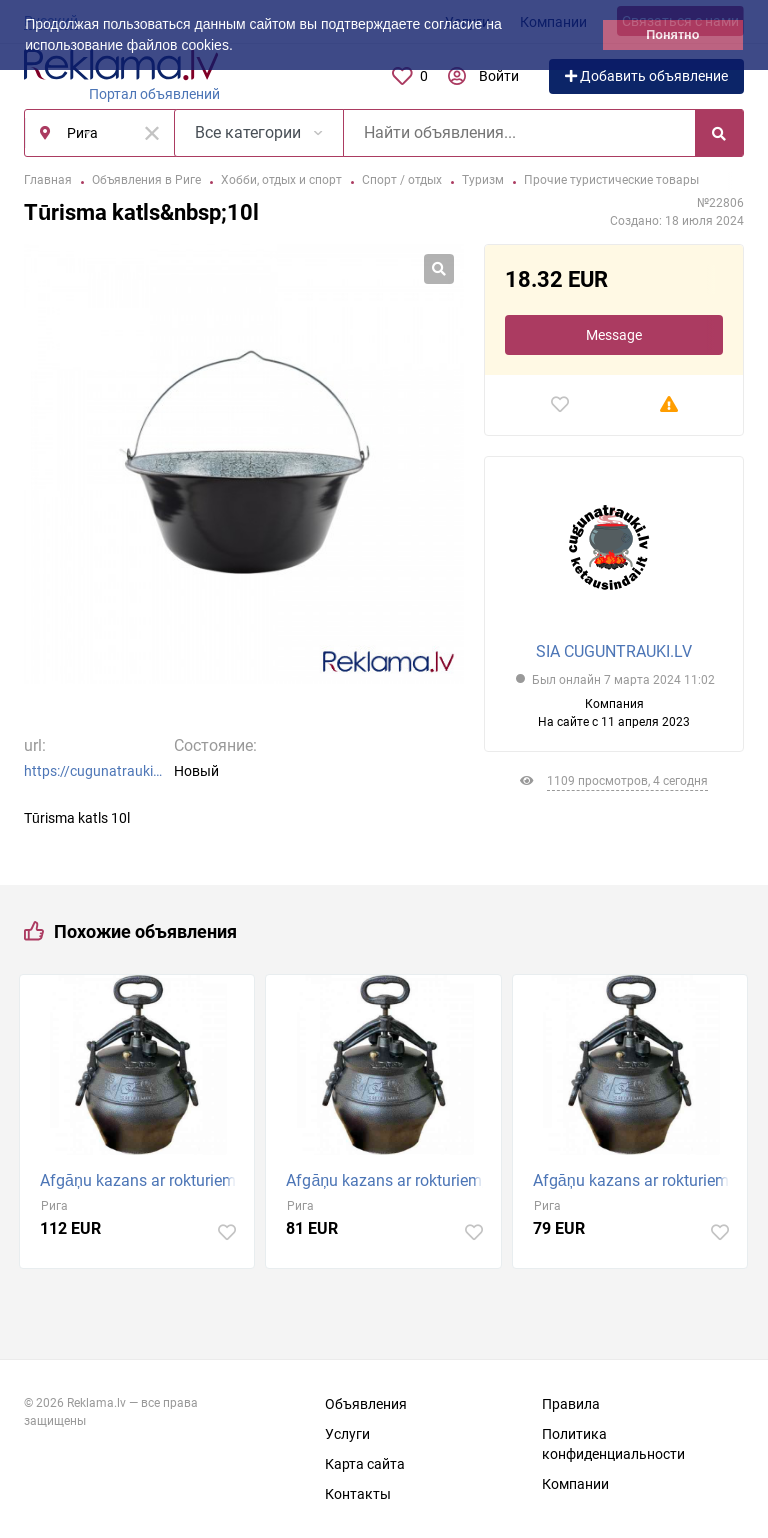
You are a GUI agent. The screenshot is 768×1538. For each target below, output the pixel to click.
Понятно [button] (672, 35)
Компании (575, 1484)
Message (614, 335)
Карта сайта (365, 1464)
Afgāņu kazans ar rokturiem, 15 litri (388, 1180)
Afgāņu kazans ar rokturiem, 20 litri (142, 1180)
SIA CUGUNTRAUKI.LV (614, 651)
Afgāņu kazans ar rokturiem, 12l (635, 1180)
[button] (240, 47)
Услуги (347, 1434)
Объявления (366, 1404)
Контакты (358, 1494)
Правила (571, 1404)
